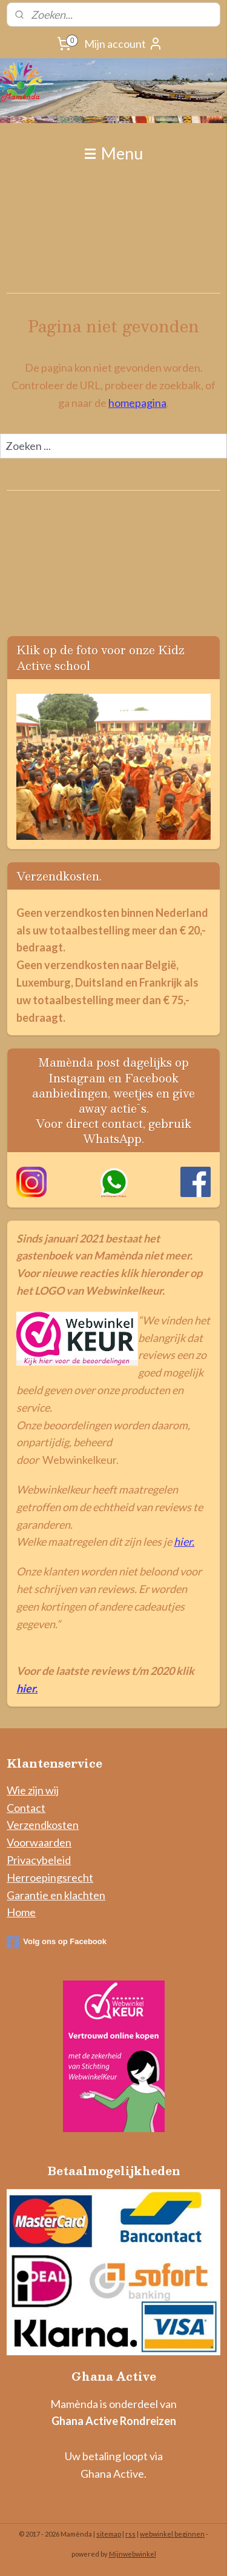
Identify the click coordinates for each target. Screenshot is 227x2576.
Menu (114, 153)
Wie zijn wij (33, 1790)
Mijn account (123, 43)
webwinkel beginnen (172, 2534)
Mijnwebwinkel (132, 2554)
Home (21, 1912)
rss (130, 2534)
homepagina (137, 402)
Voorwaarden (39, 1842)
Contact (26, 1807)
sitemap (108, 2534)
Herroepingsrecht (50, 1877)
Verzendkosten (43, 1824)
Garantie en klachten (56, 1895)
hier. (184, 1541)
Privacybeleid (39, 1860)
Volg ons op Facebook (57, 1942)
